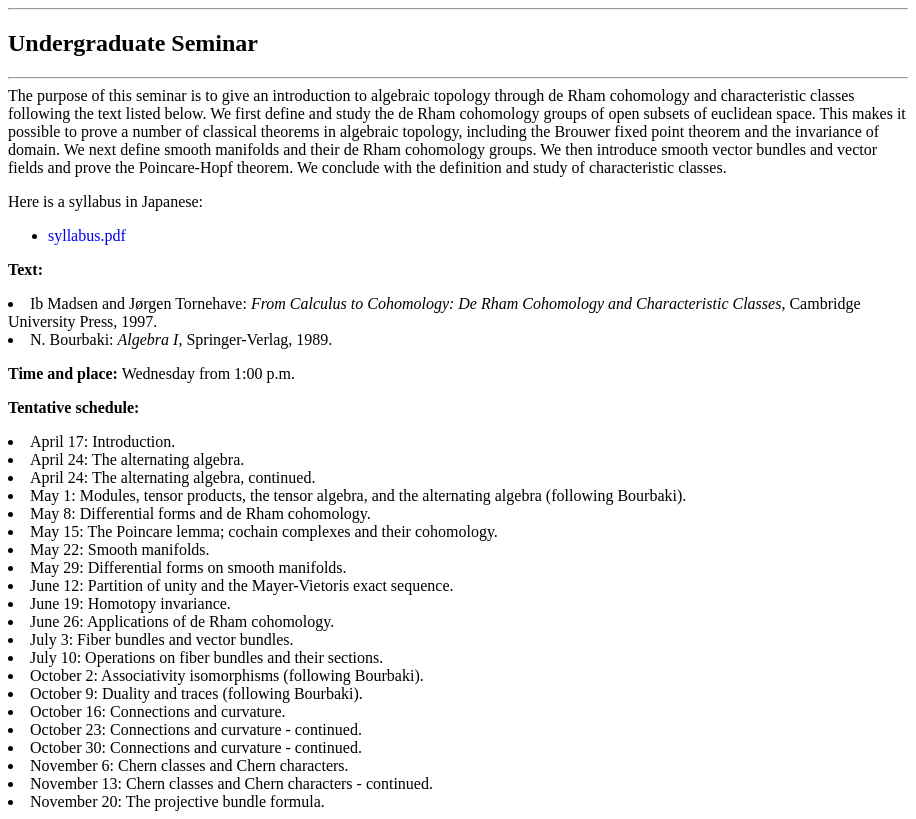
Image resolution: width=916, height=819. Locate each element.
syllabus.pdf (87, 235)
